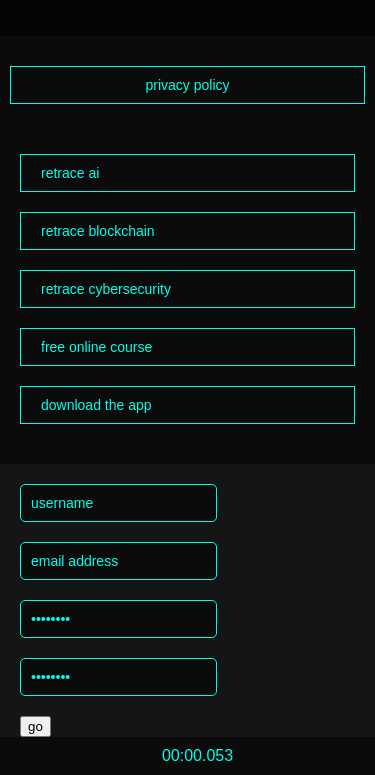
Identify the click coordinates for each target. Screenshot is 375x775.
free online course (96, 347)
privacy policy (187, 85)
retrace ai (70, 173)
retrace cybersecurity (106, 289)
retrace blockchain (98, 231)
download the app (96, 405)
